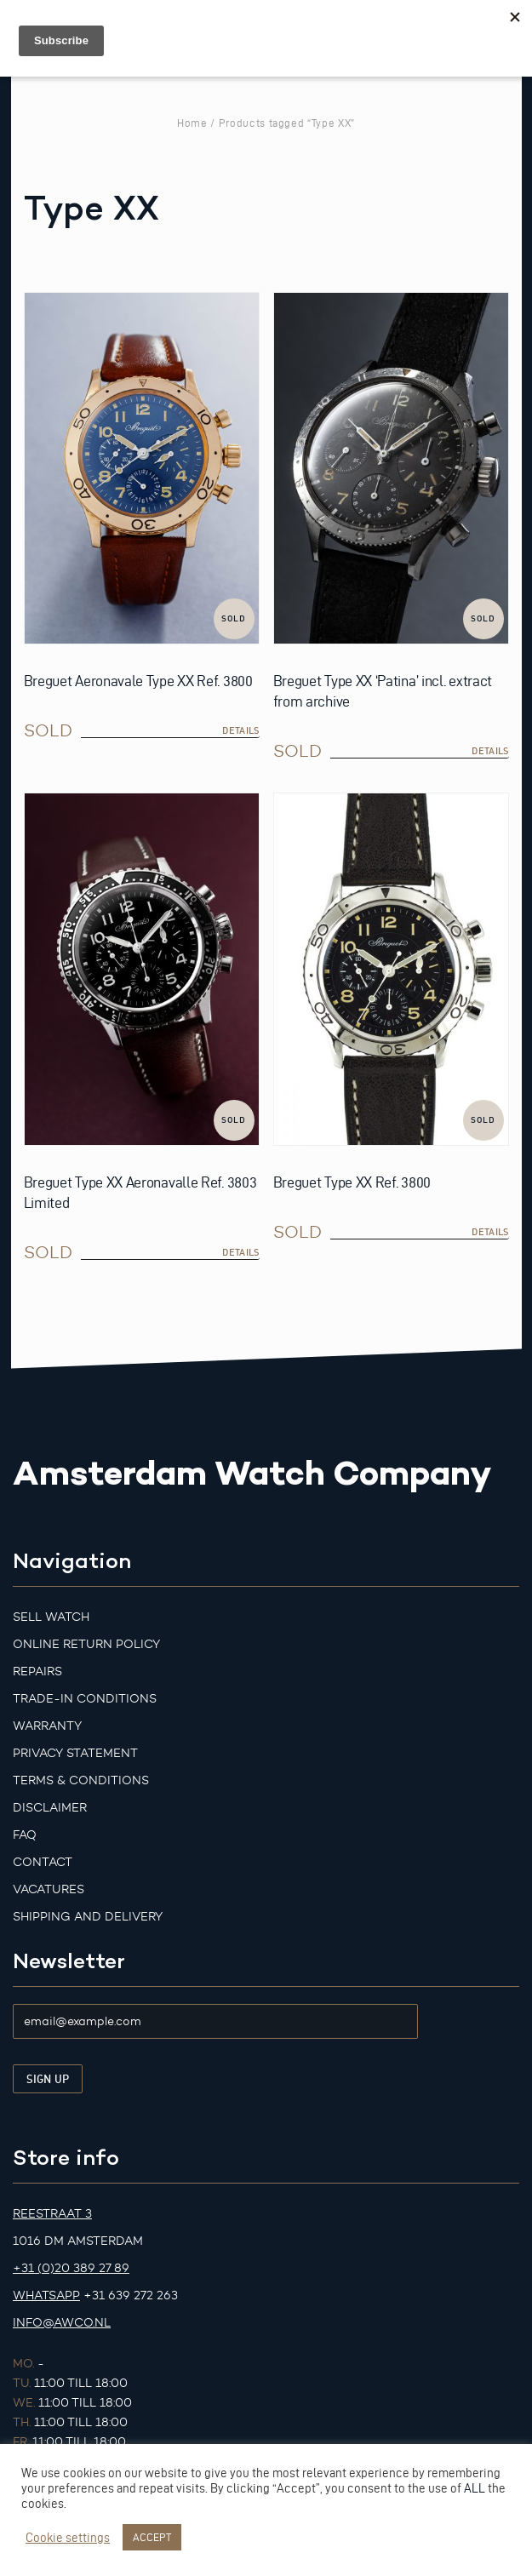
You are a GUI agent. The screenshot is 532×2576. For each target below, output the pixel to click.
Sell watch (51, 1617)
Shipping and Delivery (88, 1916)
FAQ (25, 1835)
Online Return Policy (86, 1644)
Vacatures (48, 1889)
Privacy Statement (75, 1753)
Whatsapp (46, 2295)
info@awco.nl (62, 2323)
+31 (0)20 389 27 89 (71, 2268)
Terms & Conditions (81, 1780)
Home (192, 123)
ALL (474, 2488)
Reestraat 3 (52, 2214)
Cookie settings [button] (68, 2538)
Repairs (37, 1671)
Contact (42, 1862)
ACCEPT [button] (152, 2537)
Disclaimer (50, 1807)
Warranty (47, 1726)
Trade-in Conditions (85, 1699)
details (240, 730)
